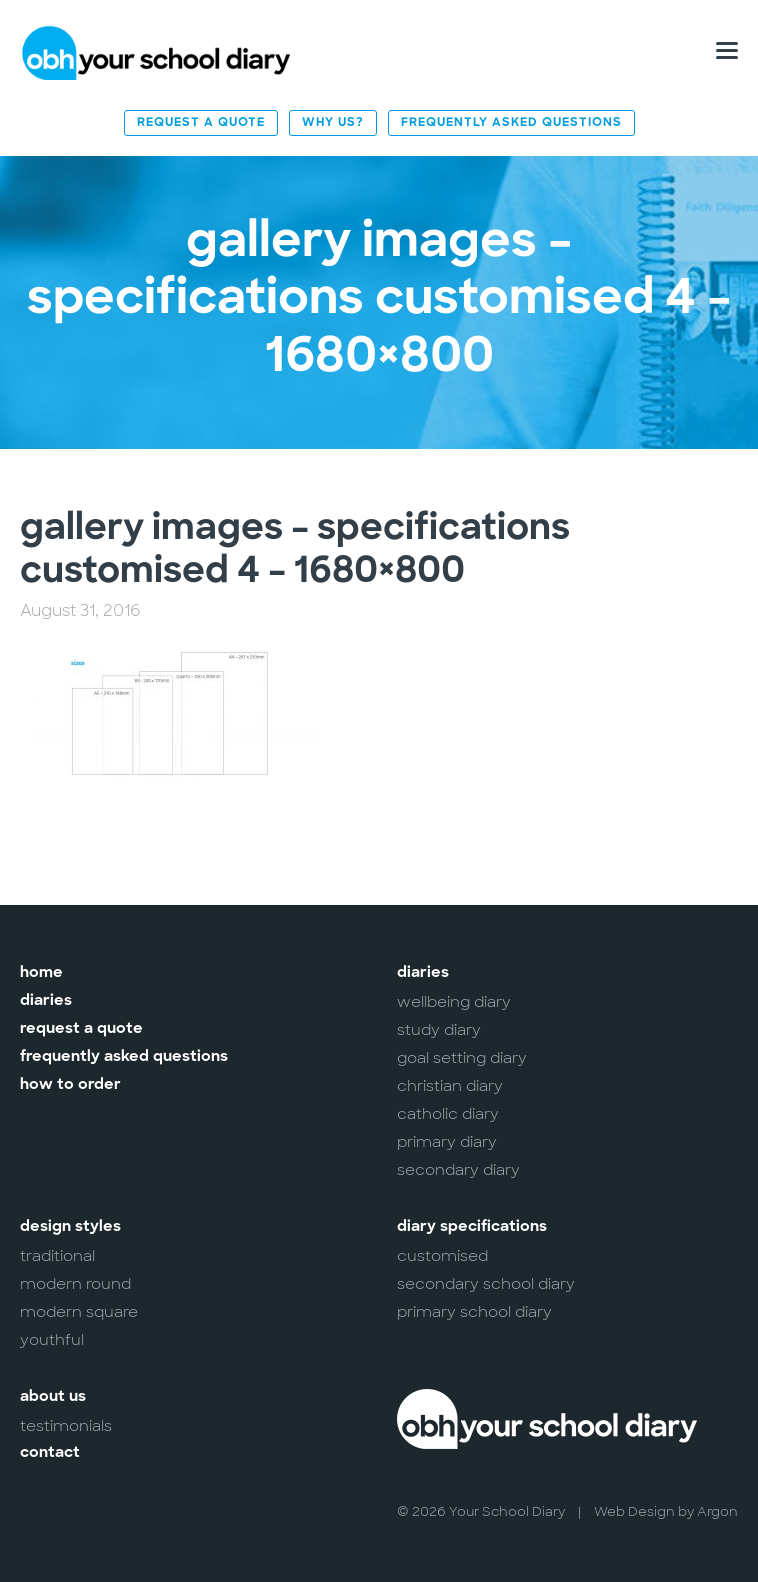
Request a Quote (201, 123)
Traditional (57, 1256)
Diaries (46, 1001)
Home (41, 973)
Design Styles (70, 1227)
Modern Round (75, 1284)
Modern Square (79, 1312)
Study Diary (439, 1030)
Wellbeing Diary (454, 1002)
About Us (53, 1397)
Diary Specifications (472, 1227)
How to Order (70, 1085)
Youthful (52, 1340)
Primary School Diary (474, 1312)
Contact (50, 1453)
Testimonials (66, 1426)
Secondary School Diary (486, 1284)
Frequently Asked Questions (511, 123)
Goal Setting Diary (462, 1058)
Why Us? (333, 123)
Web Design (634, 1511)
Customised (442, 1256)
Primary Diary (447, 1142)
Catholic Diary (448, 1114)
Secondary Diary (458, 1170)
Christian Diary (450, 1086)
